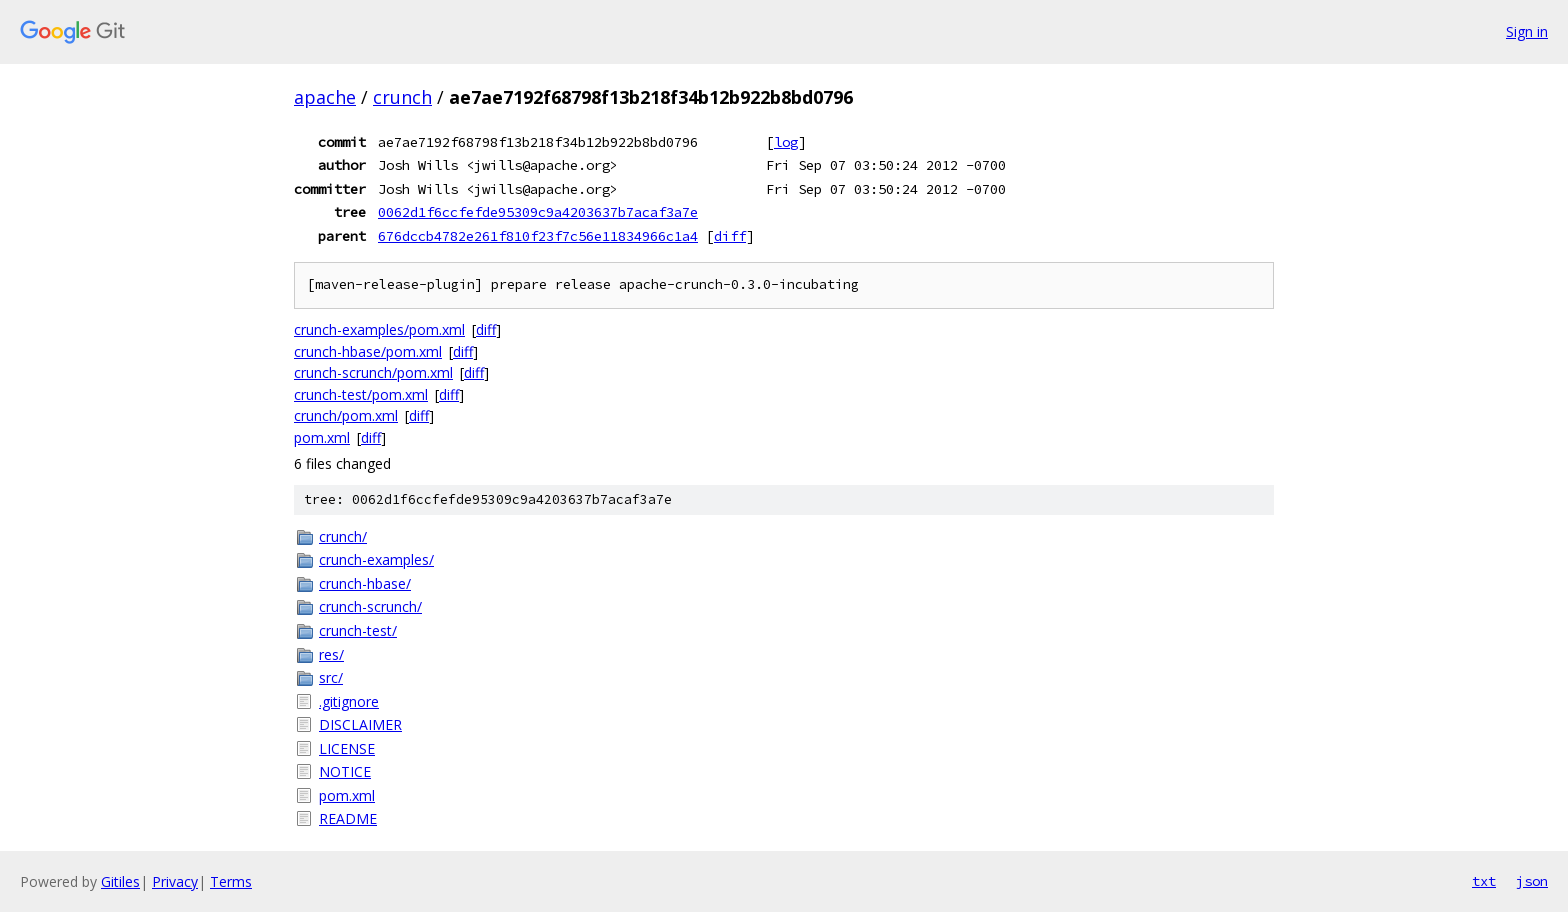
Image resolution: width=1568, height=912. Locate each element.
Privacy (175, 881)
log (786, 142)
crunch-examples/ (376, 559)
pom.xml (322, 437)
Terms (231, 881)
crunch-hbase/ (365, 583)
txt (1484, 881)
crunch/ (343, 536)
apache (325, 97)
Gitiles (120, 881)
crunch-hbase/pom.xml (368, 351)
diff (730, 236)
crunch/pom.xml (346, 415)
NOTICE (345, 771)
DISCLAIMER (360, 724)
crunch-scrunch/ (370, 606)
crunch (402, 97)
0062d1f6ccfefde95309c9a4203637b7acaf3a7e (538, 212)
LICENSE (347, 748)
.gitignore (349, 701)
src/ (331, 677)
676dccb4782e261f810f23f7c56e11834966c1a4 (538, 236)
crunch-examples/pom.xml (379, 329)
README (348, 818)
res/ (331, 654)
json (1532, 881)
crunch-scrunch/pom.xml (373, 372)
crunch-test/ (358, 630)
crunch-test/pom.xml (361, 394)
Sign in (1527, 31)
